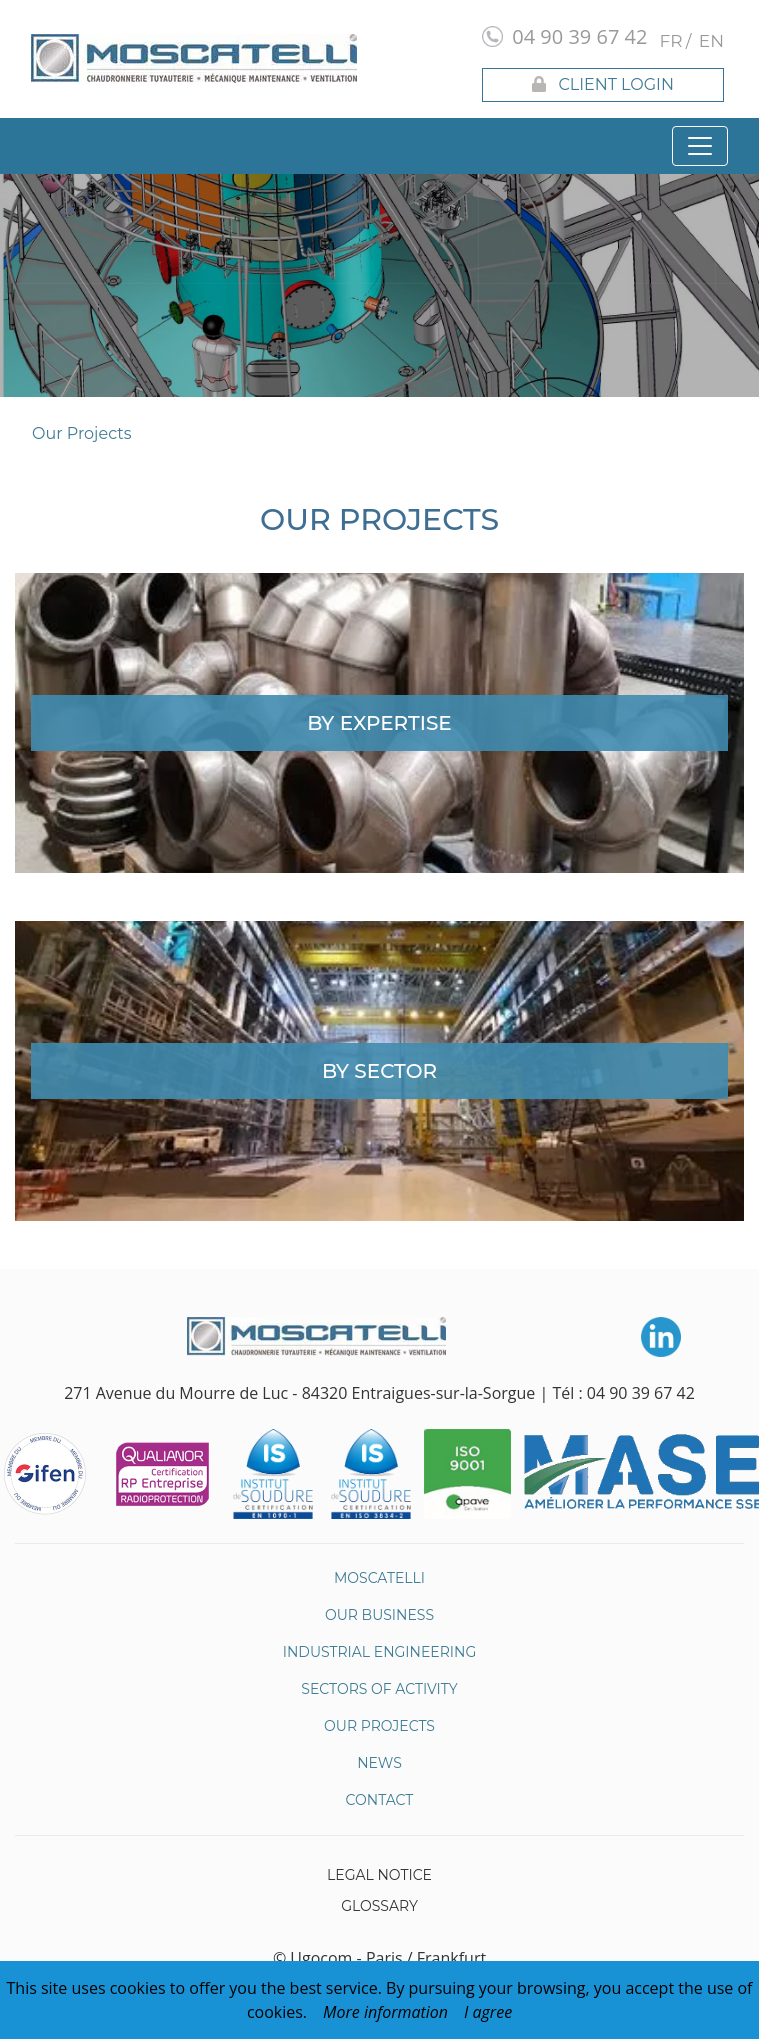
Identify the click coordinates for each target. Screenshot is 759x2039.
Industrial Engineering (380, 1652)
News (379, 1763)
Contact (380, 1800)
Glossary (379, 1906)
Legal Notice (379, 1875)
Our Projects (82, 433)
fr (671, 41)
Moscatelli (379, 1578)
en (711, 41)
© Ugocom (313, 1958)
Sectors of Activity (379, 1689)
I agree (488, 2012)
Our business (379, 1615)
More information (385, 2012)
